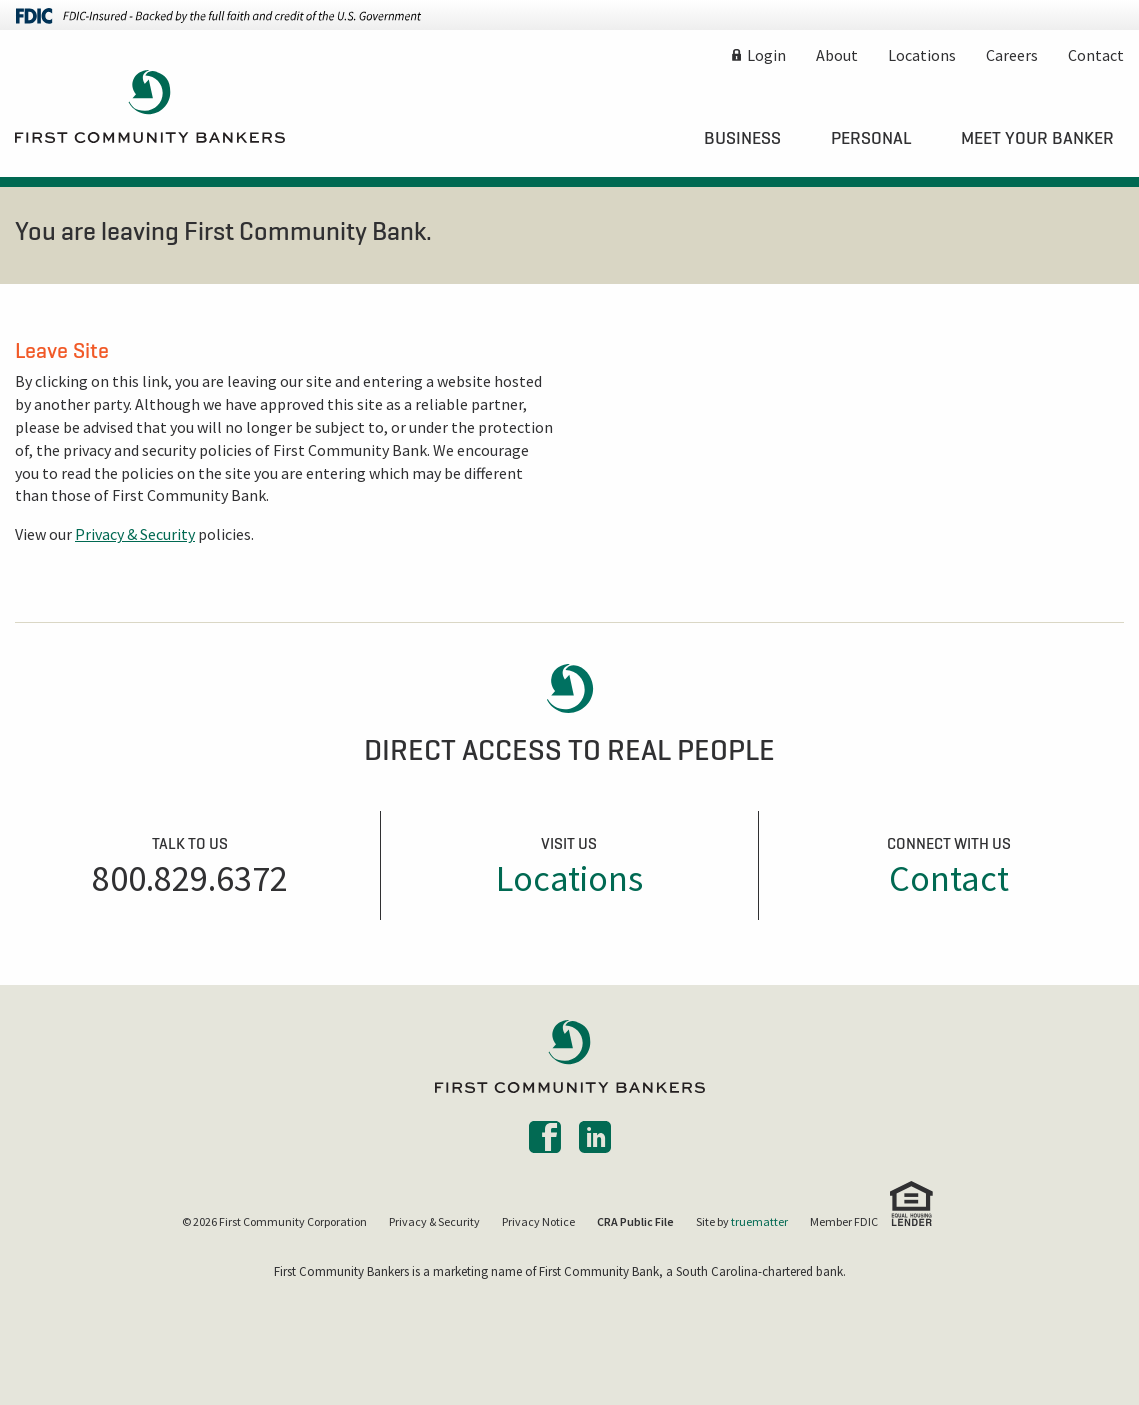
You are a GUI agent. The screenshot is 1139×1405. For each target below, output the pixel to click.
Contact (1096, 55)
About (837, 55)
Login (766, 55)
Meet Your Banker (1037, 138)
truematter (759, 1221)
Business (742, 138)
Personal (871, 138)
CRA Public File (635, 1221)
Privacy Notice (538, 1221)
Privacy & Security (135, 534)
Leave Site (62, 350)
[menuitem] (742, 138)
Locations (922, 55)
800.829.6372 (190, 878)
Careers (1012, 55)
